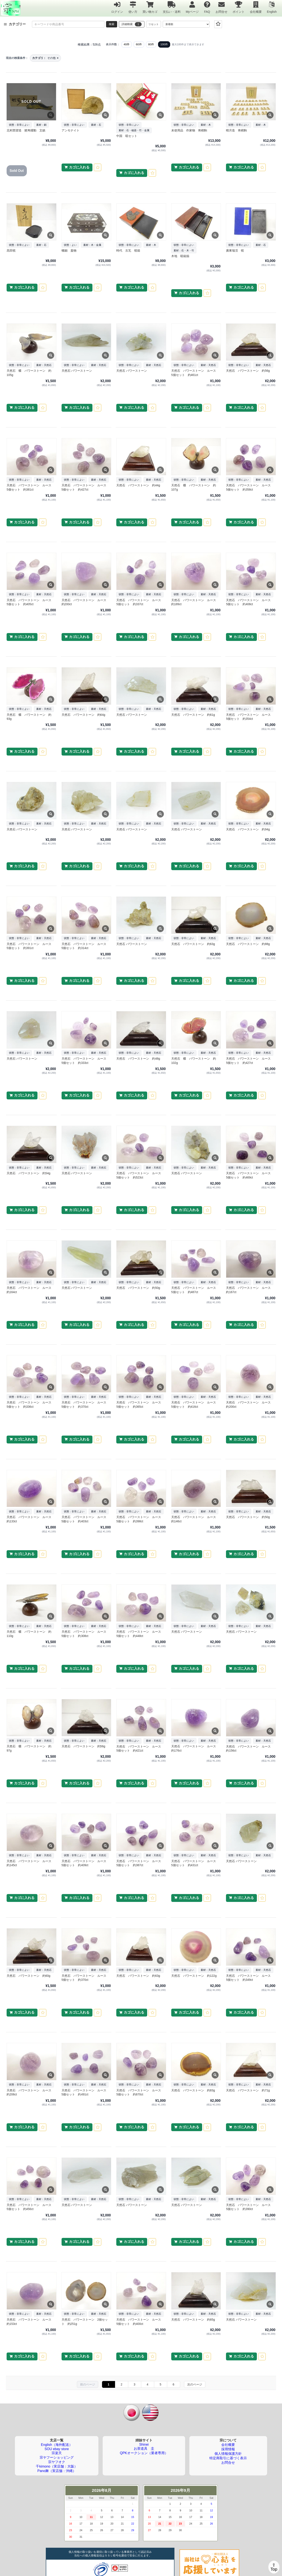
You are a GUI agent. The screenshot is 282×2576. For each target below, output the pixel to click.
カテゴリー (15, 24)
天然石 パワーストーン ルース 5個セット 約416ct (195, 1404)
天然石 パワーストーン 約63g (193, 944)
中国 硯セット (126, 136)
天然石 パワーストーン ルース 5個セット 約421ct (140, 1748)
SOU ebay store (57, 2449)
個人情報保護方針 (228, 2453)
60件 (139, 44)
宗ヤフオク (56, 2462)
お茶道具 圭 (144, 2448)
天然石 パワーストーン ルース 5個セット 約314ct (85, 946)
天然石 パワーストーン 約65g (193, 2319)
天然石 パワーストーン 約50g (138, 1287)
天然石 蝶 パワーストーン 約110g (29, 1634)
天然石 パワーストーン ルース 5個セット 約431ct (195, 1863)
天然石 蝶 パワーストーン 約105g (29, 373)
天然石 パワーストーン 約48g (138, 1058)
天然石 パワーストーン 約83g (193, 2090)
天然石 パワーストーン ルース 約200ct (85, 602)
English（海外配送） (56, 2444)
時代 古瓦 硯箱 (128, 250)
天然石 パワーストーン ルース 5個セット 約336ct (30, 1404)
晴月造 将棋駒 (236, 130)
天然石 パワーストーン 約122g (194, 1975)
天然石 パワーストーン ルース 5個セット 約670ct (140, 2092)
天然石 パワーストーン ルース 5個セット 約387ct (140, 1863)
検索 (111, 24)
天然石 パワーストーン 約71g (248, 2090)
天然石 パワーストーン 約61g (193, 714)
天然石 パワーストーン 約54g (28, 1173)
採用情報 (228, 2449)
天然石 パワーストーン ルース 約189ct (195, 602)
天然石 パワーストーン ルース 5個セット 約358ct (250, 487)
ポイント (239, 7)
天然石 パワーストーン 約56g (248, 370)
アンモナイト (70, 130)
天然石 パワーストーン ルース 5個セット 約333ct (85, 1061)
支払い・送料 (172, 7)
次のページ (194, 2384)
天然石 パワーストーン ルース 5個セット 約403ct (85, 1519)
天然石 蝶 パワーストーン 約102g (193, 1061)
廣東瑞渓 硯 (235, 250)
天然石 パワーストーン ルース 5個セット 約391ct (30, 946)
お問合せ (221, 7)
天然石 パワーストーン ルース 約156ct (250, 1748)
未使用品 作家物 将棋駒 (189, 130)
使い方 (132, 7)
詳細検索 (132, 24)
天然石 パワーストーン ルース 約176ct (195, 1748)
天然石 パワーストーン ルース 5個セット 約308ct (85, 1634)
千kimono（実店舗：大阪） (57, 2466)
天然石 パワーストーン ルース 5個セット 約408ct (250, 602)
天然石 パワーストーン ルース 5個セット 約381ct (30, 487)
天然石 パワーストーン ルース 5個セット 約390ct (250, 2207)
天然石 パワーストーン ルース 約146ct (195, 1519)
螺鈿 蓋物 (69, 250)
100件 (164, 44)
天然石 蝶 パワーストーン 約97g (29, 1748)
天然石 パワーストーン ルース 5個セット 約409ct (85, 1863)
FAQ (207, 7)
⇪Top (273, 2567)
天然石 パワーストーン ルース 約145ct (30, 1863)
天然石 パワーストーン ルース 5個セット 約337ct (140, 602)
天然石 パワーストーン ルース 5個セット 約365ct (140, 1404)
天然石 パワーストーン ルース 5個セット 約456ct (30, 2207)
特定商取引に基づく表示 (228, 2458)
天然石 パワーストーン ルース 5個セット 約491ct (85, 2092)
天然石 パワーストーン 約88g (248, 944)
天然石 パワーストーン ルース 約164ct (30, 1290)
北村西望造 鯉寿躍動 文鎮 (26, 130)
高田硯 (11, 250)
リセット (153, 24)
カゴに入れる (79, 167)
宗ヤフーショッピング (57, 2457)
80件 (151, 44)
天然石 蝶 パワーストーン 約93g (29, 717)
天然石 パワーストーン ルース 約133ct (30, 1519)
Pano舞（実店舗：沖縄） (56, 2471)
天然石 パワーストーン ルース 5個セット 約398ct (140, 1519)
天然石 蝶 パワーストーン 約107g (193, 487)
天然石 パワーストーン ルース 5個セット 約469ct (250, 1175)
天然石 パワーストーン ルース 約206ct (30, 2092)
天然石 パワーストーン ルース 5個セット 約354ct (250, 717)
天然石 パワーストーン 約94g (248, 829)
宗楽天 (57, 2453)
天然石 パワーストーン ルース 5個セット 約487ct (195, 1290)
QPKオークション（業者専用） (144, 2453)
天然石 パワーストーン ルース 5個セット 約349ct (250, 1978)
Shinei (143, 2444)
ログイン (117, 7)
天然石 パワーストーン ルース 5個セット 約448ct (140, 1634)
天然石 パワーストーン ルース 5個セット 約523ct (140, 1175)
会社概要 (256, 7)
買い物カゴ (149, 7)
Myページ (192, 7)
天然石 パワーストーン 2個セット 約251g (85, 2322)
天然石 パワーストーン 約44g (138, 485)
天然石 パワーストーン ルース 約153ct (30, 2322)
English (272, 7)
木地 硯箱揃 (180, 256)
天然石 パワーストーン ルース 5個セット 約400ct (140, 2322)
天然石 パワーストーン (77, 370)
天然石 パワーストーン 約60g (28, 1975)
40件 (126, 44)
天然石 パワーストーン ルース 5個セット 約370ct (85, 1404)
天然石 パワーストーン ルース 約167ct (250, 1290)
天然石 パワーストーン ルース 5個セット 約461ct (195, 373)
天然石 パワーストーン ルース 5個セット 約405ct (30, 602)
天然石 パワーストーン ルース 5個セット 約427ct (85, 487)
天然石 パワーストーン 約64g (83, 714)
